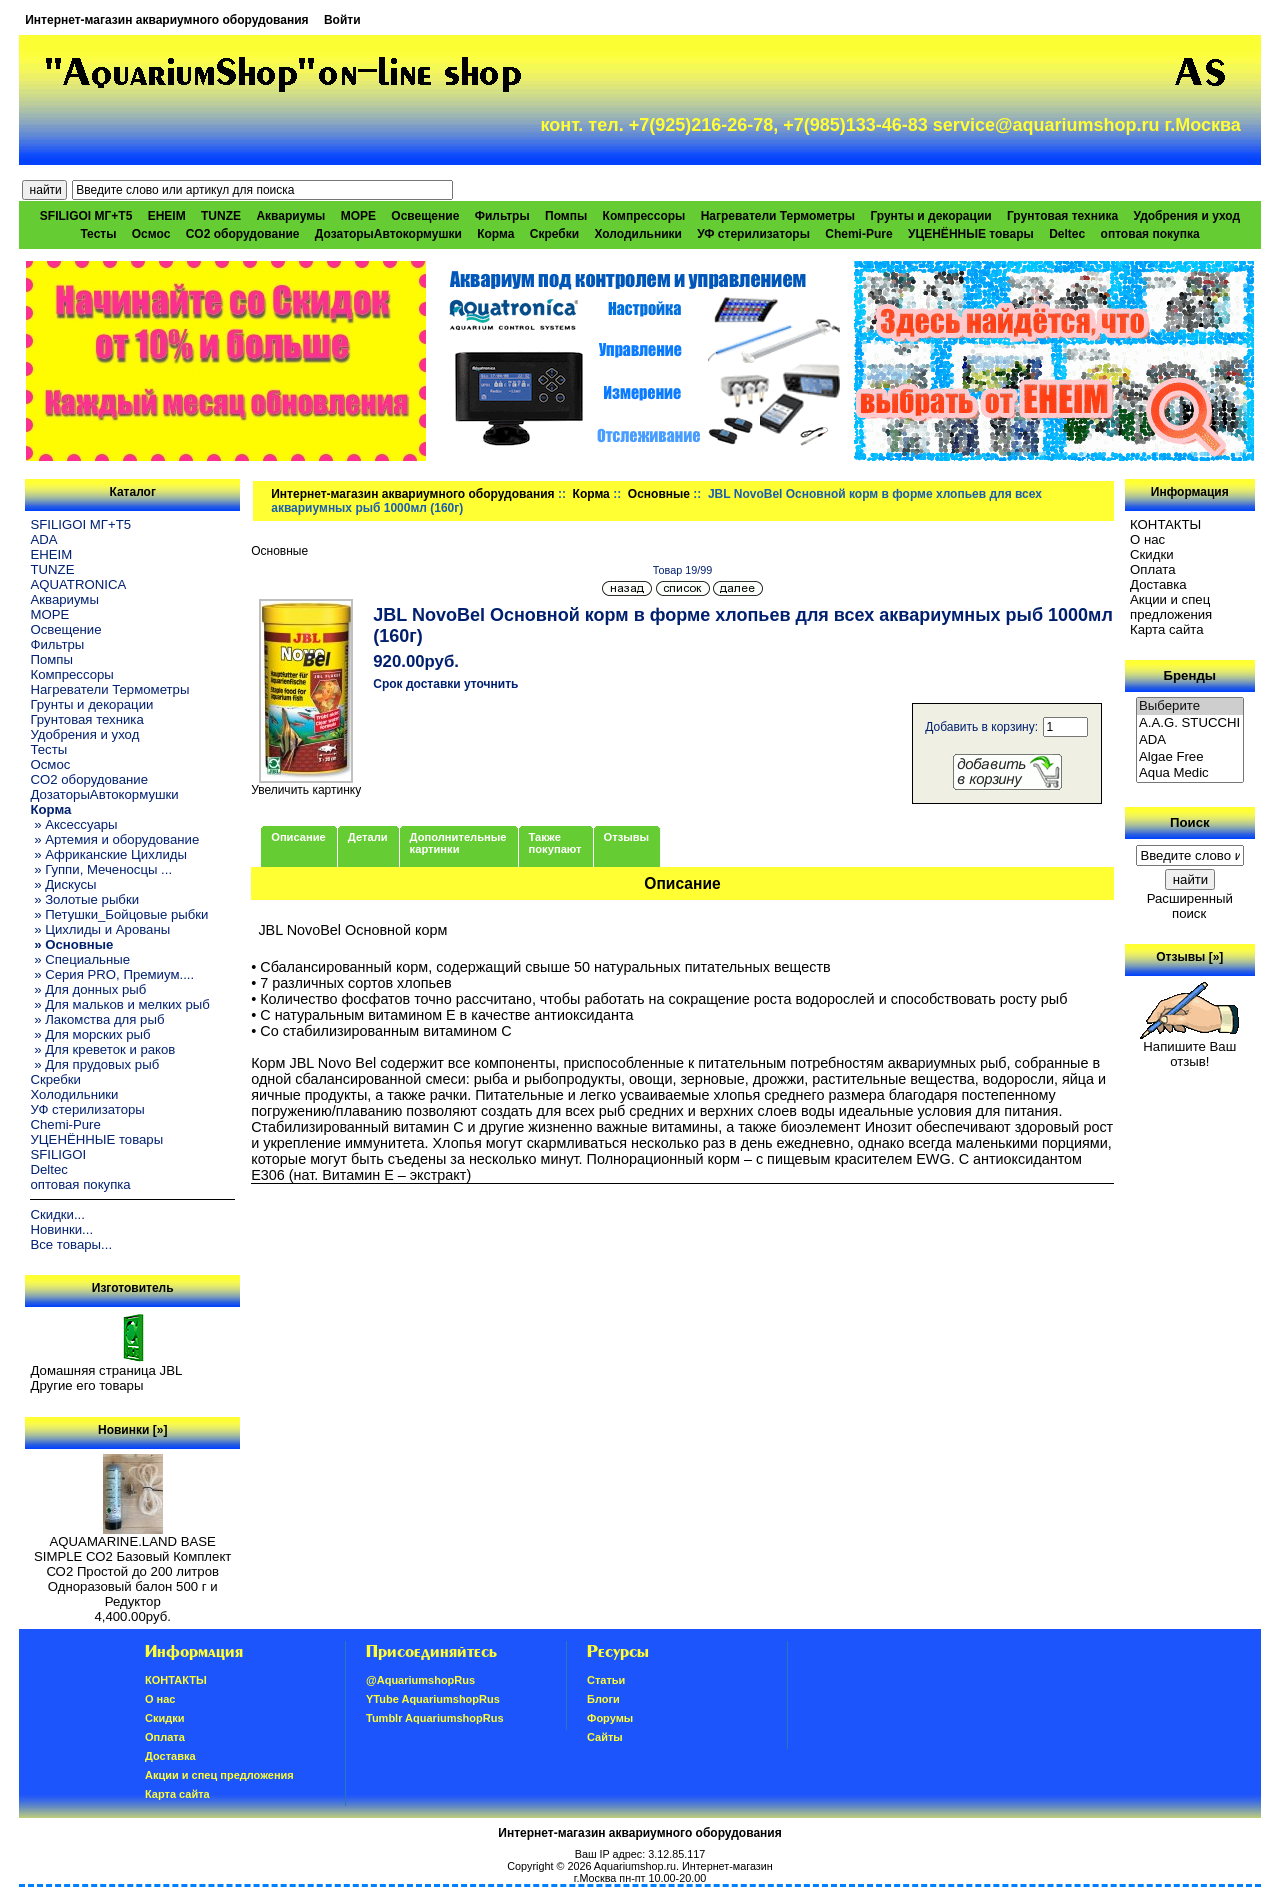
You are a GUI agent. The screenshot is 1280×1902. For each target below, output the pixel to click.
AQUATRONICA (78, 584)
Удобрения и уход (1186, 216)
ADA (43, 539)
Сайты (605, 1737)
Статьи (606, 1680)
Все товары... (71, 1244)
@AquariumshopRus (420, 1680)
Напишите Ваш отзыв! (1189, 1048)
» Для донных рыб (88, 989)
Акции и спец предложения (1171, 607)
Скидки (1152, 554)
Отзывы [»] (1189, 957)
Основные (659, 494)
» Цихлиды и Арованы (100, 929)
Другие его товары (86, 1385)
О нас (1147, 539)
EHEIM (167, 216)
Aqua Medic (1190, 773)
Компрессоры (644, 216)
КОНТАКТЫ (1165, 524)
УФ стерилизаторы (753, 234)
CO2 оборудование (243, 234)
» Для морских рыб (90, 1034)
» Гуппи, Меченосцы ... (101, 869)
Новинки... (61, 1229)
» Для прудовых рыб (94, 1064)
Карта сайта (1166, 629)
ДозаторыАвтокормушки (388, 234)
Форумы (610, 1718)
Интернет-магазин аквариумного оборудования (166, 20)
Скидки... (57, 1214)
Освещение (425, 216)
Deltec (1067, 234)
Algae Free (1190, 757)
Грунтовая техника (1062, 216)
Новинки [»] (132, 1430)
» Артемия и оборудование (114, 839)
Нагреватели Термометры (778, 216)
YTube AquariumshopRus (433, 1699)
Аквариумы (290, 216)
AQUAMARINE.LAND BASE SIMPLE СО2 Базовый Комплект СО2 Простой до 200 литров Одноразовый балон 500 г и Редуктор (132, 1565)
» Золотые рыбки (84, 899)
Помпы (566, 216)
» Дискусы (63, 884)
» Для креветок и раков (102, 1049)
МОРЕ (358, 216)
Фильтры (502, 216)
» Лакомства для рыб (97, 1019)
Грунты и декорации (930, 216)
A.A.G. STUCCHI (1190, 723)
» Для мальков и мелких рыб (119, 1004)
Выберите (1190, 706)
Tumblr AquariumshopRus (435, 1718)
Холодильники (638, 234)
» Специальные (80, 959)
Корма (591, 494)
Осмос (151, 234)
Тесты (98, 234)
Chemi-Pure (858, 234)
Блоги (603, 1699)
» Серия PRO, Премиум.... (112, 974)
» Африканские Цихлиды (108, 854)
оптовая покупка (1150, 234)
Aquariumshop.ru (635, 1866)
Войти (342, 20)
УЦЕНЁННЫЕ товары (971, 234)
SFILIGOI (58, 1154)
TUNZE (221, 216)
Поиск (1190, 822)
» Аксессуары (73, 824)
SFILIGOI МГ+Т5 (86, 216)
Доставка (1158, 584)
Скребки (554, 234)
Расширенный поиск (1190, 906)
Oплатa (1153, 569)
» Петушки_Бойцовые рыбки (119, 914)
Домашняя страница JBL (106, 1370)
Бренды (1190, 675)
